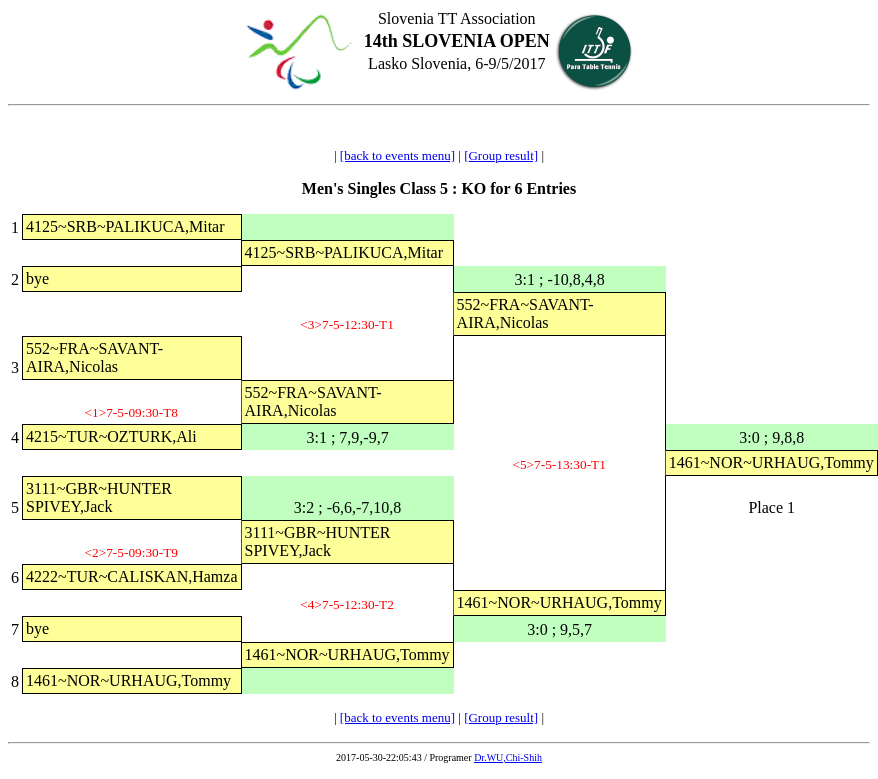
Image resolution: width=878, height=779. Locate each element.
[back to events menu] (397, 155)
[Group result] (501, 155)
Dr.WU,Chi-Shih (508, 757)
